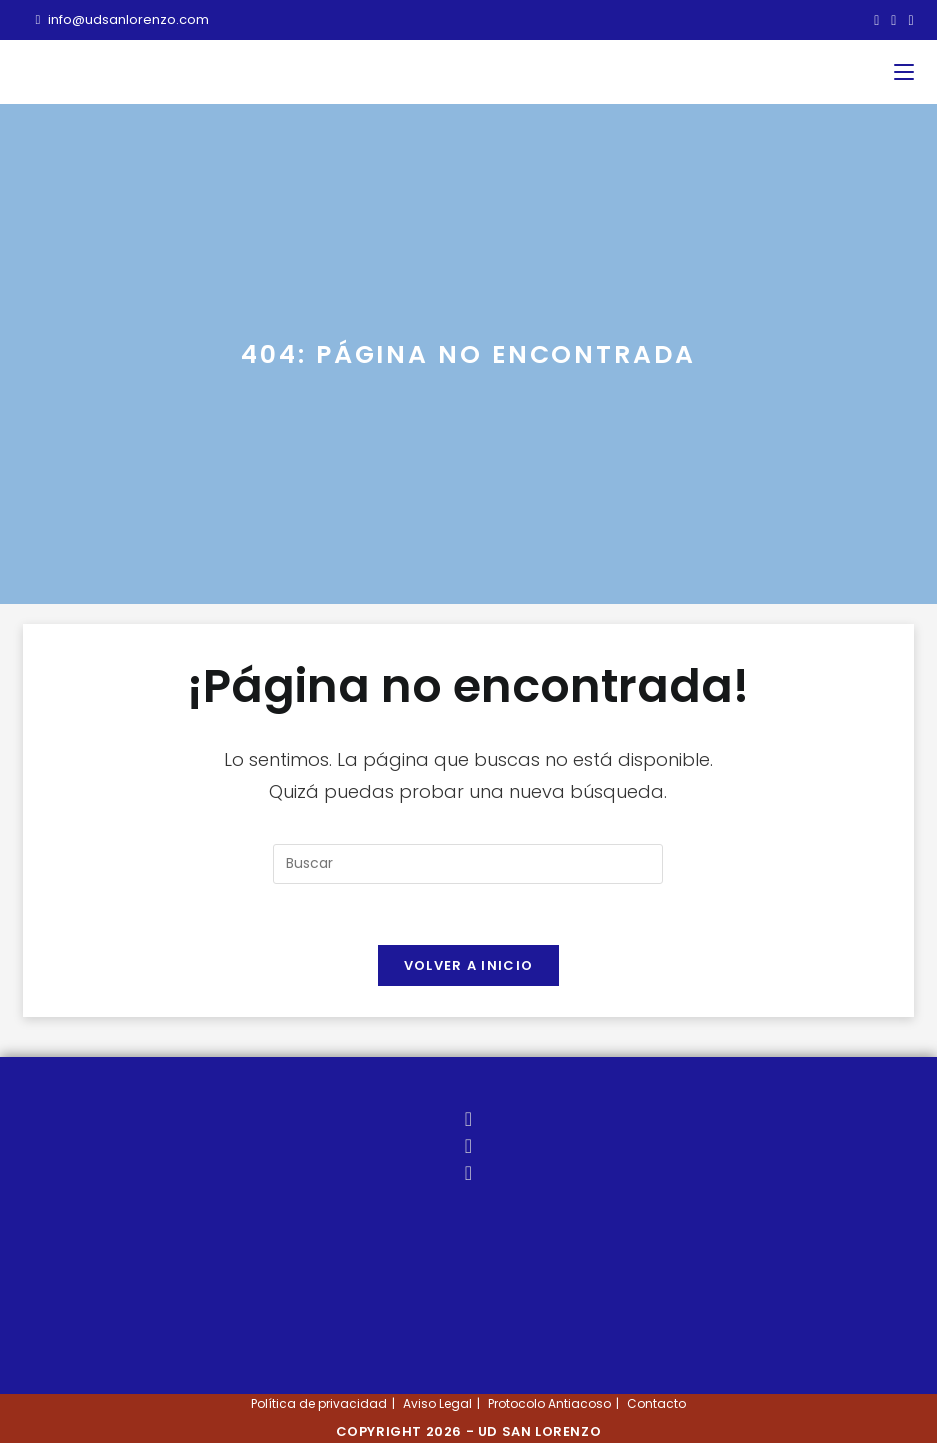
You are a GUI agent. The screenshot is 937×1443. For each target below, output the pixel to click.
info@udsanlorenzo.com (122, 19)
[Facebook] (468, 1146)
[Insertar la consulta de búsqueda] (468, 864)
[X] (468, 1119)
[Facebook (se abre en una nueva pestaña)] (893, 20)
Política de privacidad (319, 1403)
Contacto (656, 1403)
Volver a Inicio (469, 965)
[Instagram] (468, 1173)
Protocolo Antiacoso (549, 1403)
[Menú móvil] (904, 72)
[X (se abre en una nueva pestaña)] (876, 20)
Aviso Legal (437, 1403)
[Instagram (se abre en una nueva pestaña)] (907, 20)
